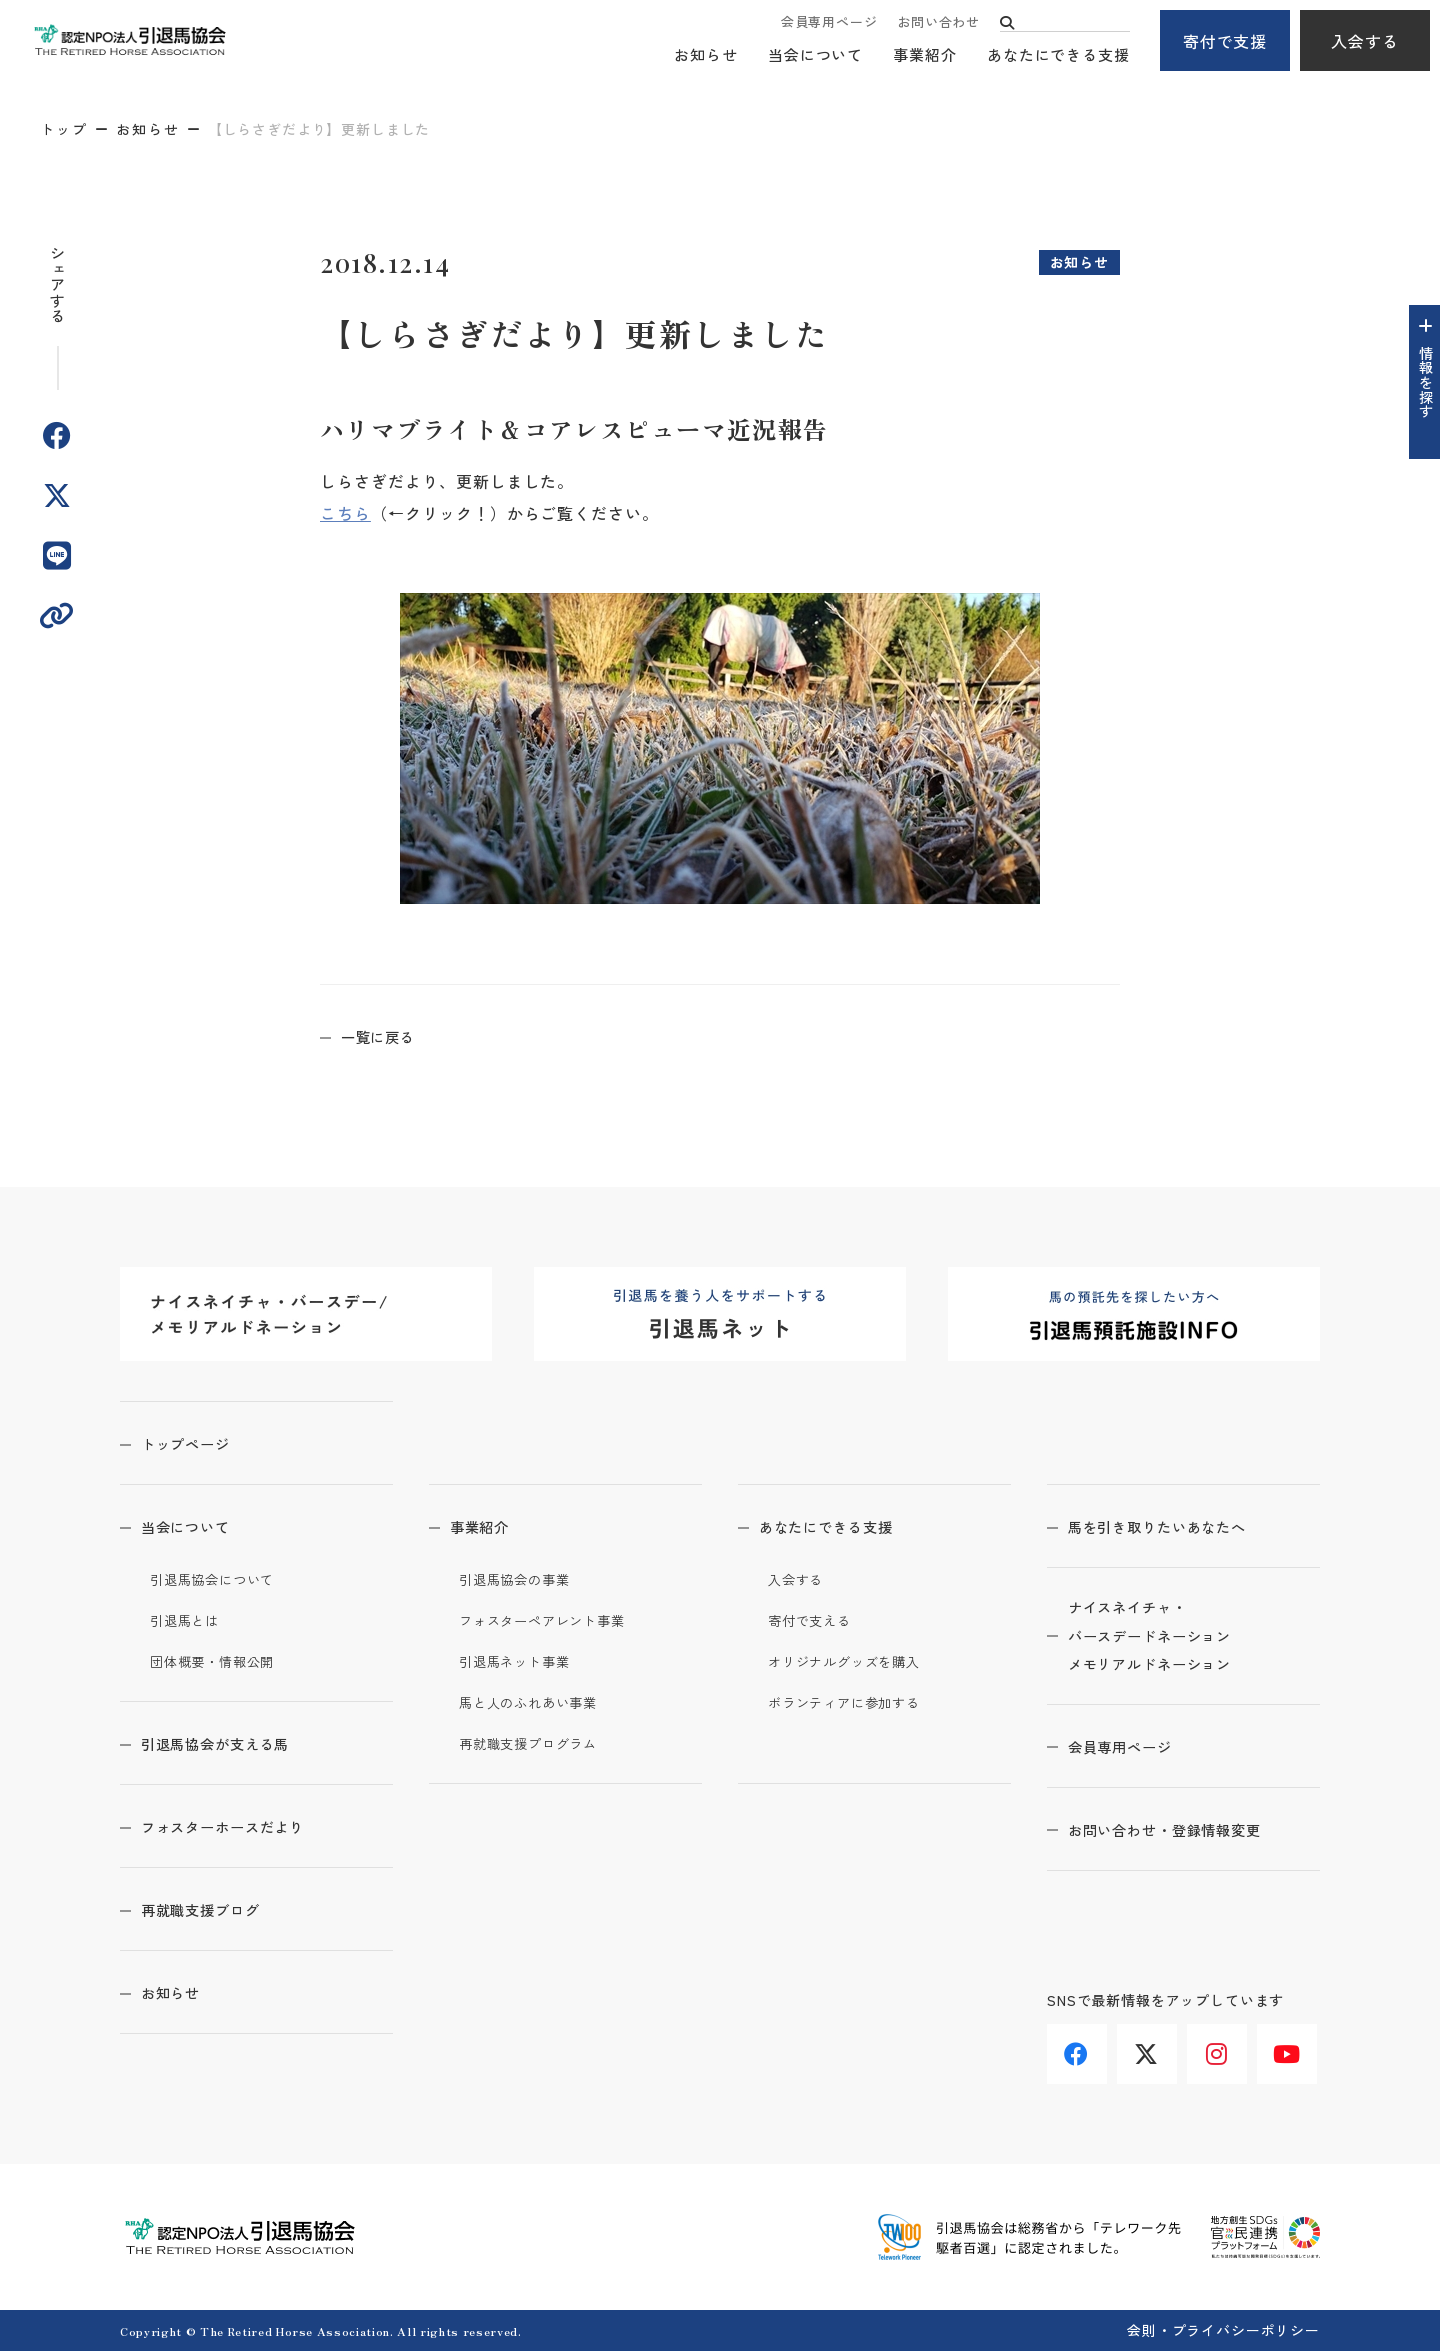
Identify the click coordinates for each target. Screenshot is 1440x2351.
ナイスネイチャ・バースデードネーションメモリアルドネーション (1170, 1641)
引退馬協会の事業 (522, 1579)
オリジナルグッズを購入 (855, 1661)
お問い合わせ (938, 22)
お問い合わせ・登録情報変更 (1187, 1839)
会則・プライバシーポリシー (1223, 2330)
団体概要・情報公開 (221, 1661)
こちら (345, 513)
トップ (64, 129)
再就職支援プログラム (538, 1743)
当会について (815, 55)
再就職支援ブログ (218, 1909)
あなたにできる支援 (1058, 55)
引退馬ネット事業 (522, 1661)
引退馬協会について (221, 1579)
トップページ (201, 1443)
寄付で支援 (1225, 41)
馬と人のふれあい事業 (538, 1702)
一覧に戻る (392, 1036)
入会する (1365, 41)
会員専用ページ (829, 22)
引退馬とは (190, 1620)
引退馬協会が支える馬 (235, 1743)
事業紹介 (925, 55)
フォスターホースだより (243, 1826)
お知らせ (706, 55)
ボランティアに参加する (855, 1702)
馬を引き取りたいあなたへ (1179, 1526)
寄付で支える (815, 1620)
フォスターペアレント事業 (554, 1620)
